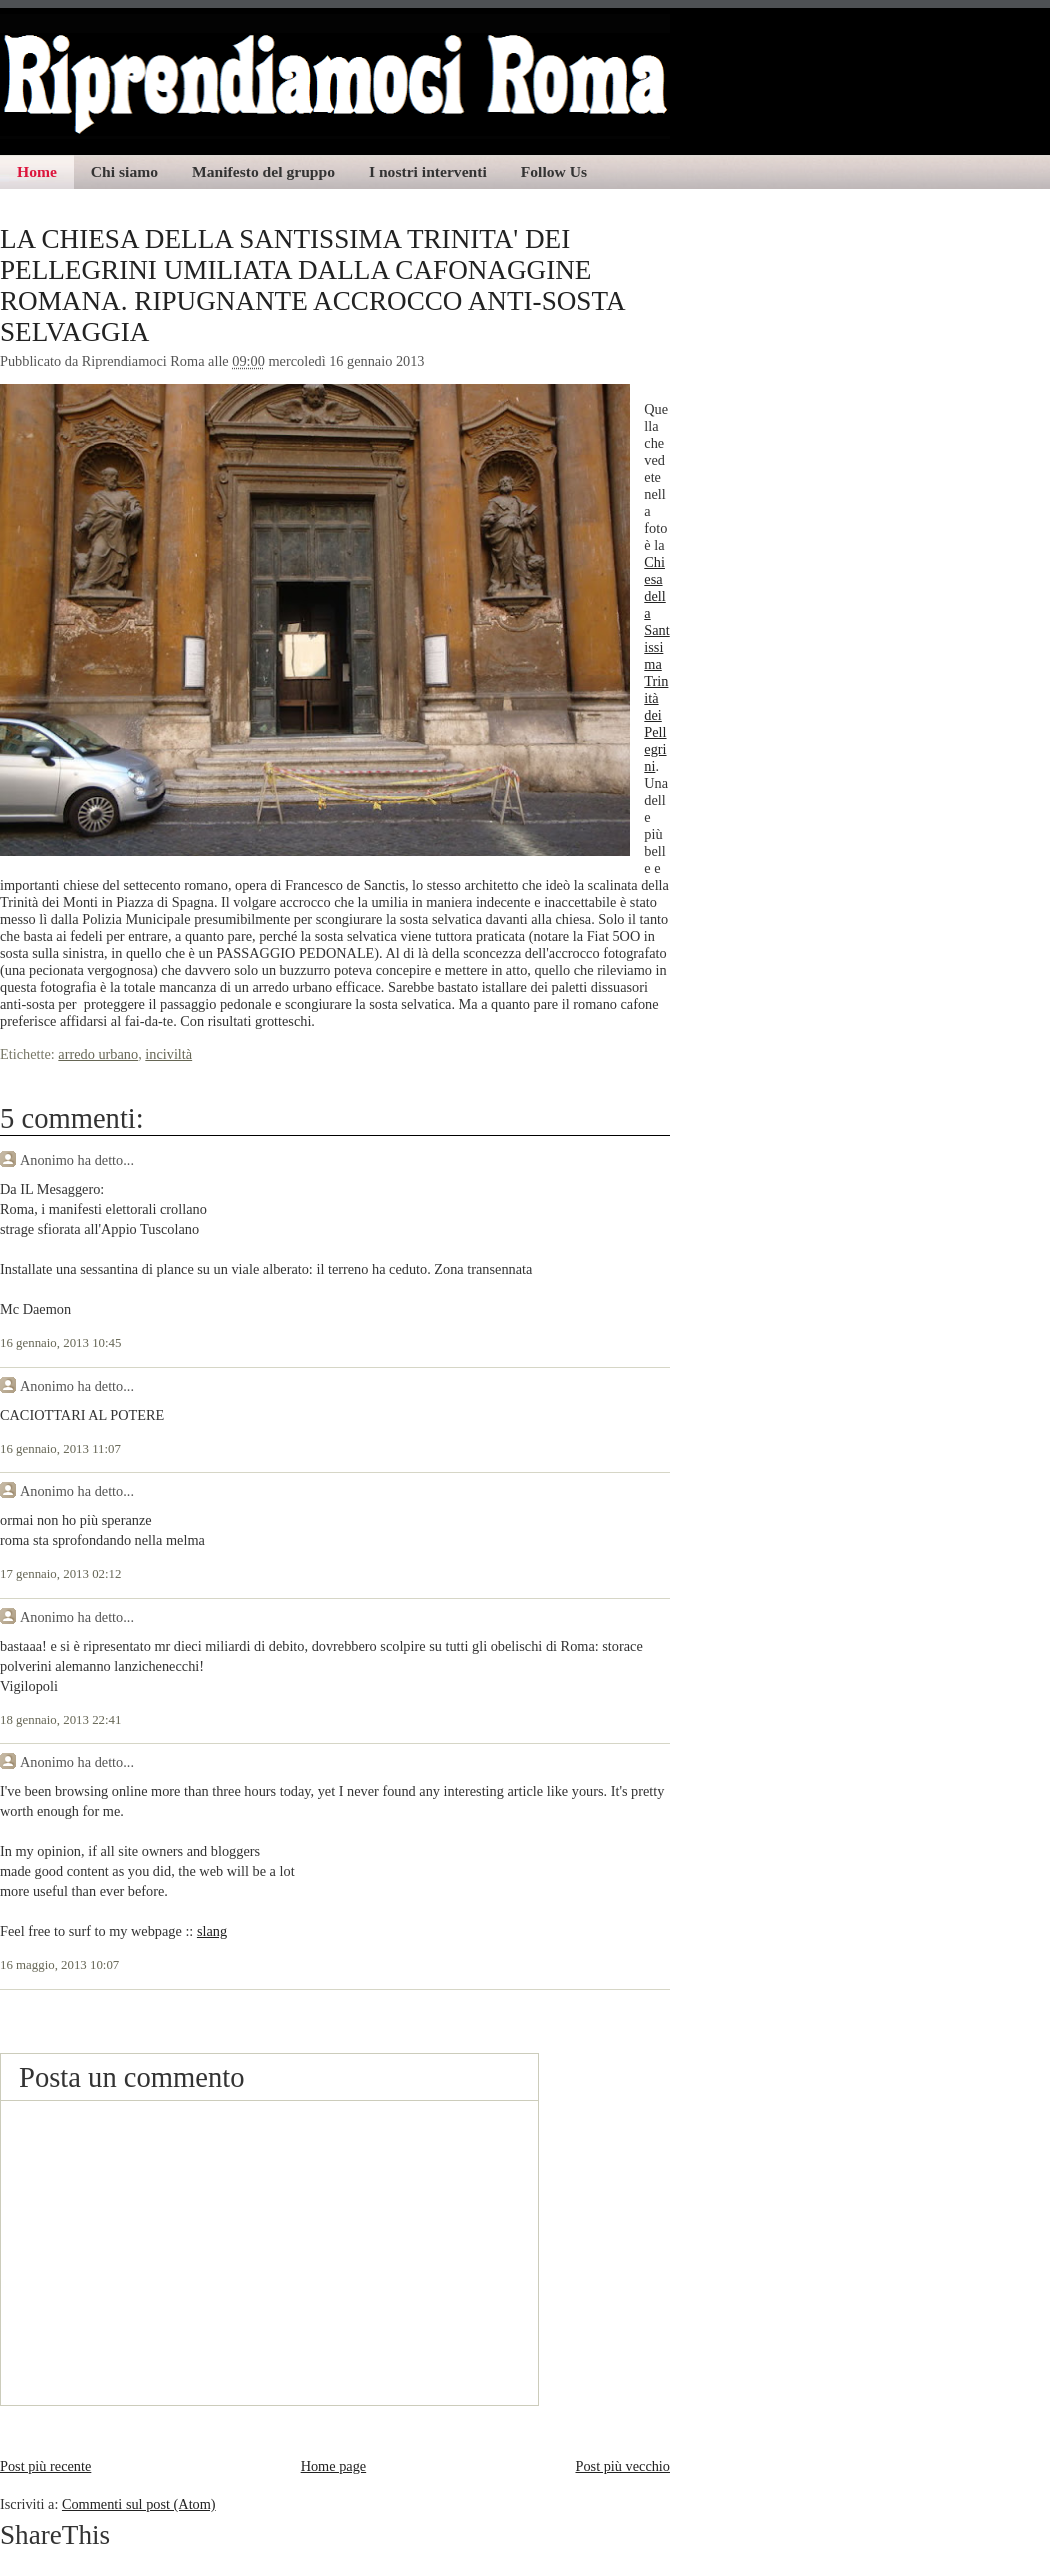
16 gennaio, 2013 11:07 (60, 1449)
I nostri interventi (428, 171)
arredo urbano (98, 1054)
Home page (334, 2466)
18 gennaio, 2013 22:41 (60, 1720)
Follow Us (554, 171)
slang (212, 1931)
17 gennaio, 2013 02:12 (60, 1574)
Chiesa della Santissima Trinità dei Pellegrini (656, 664)
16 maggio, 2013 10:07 (59, 1965)
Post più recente (45, 2466)
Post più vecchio (622, 2466)
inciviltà (168, 1054)
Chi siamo (124, 171)
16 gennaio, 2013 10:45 (60, 1343)
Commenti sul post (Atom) (139, 2504)
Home (37, 171)
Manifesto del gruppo (263, 171)
